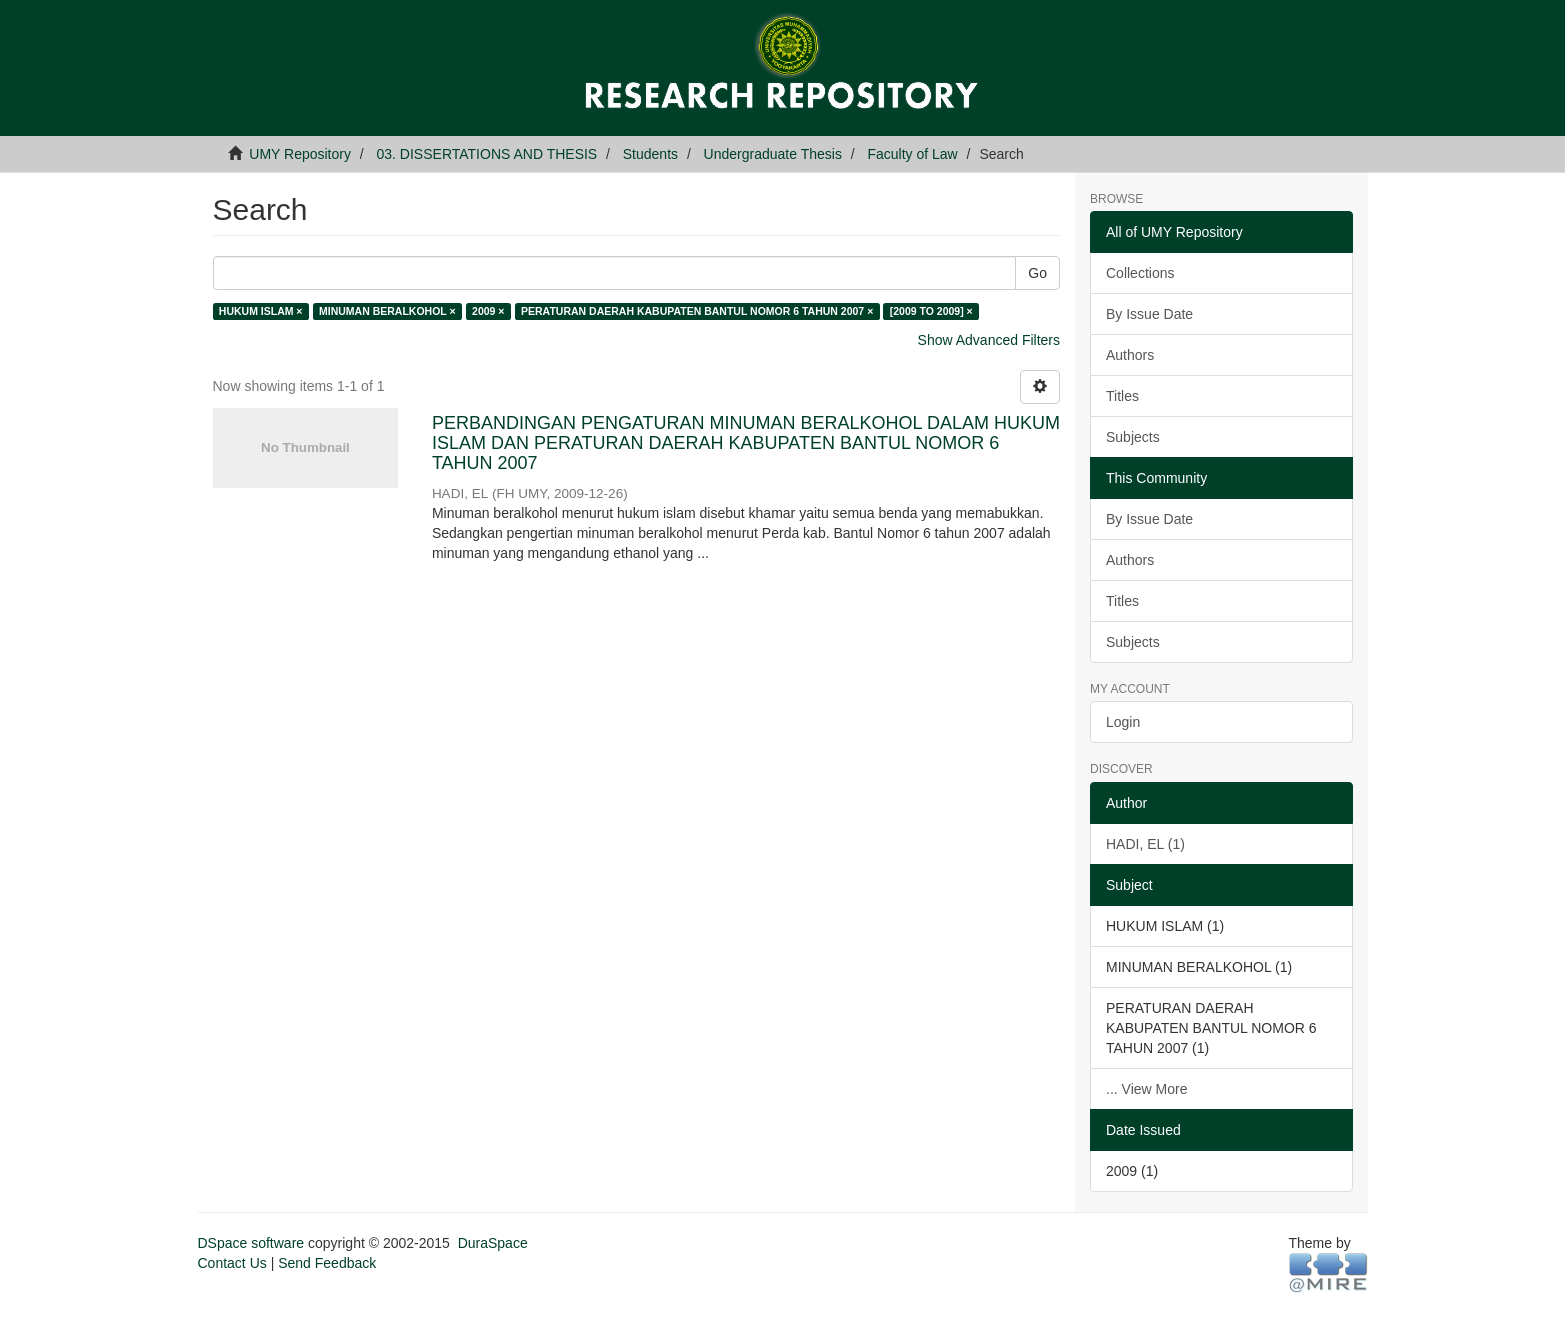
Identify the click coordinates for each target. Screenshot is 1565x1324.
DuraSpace (493, 1243)
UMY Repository (300, 154)
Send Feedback (327, 1263)
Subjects (1133, 437)
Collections (1140, 273)
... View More (1146, 1089)
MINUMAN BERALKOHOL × (387, 311)
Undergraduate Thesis (773, 154)
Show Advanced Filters (989, 340)
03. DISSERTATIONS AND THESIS (487, 154)
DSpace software (251, 1243)
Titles (1122, 396)
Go (1037, 273)
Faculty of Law (912, 154)
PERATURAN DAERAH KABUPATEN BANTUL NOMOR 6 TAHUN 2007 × (697, 311)
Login (1123, 722)
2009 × (488, 311)
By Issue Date (1149, 314)
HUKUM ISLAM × (261, 311)
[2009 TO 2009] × (931, 311)
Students (650, 154)
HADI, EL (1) (1145, 844)
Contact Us (232, 1263)
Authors (1130, 355)
